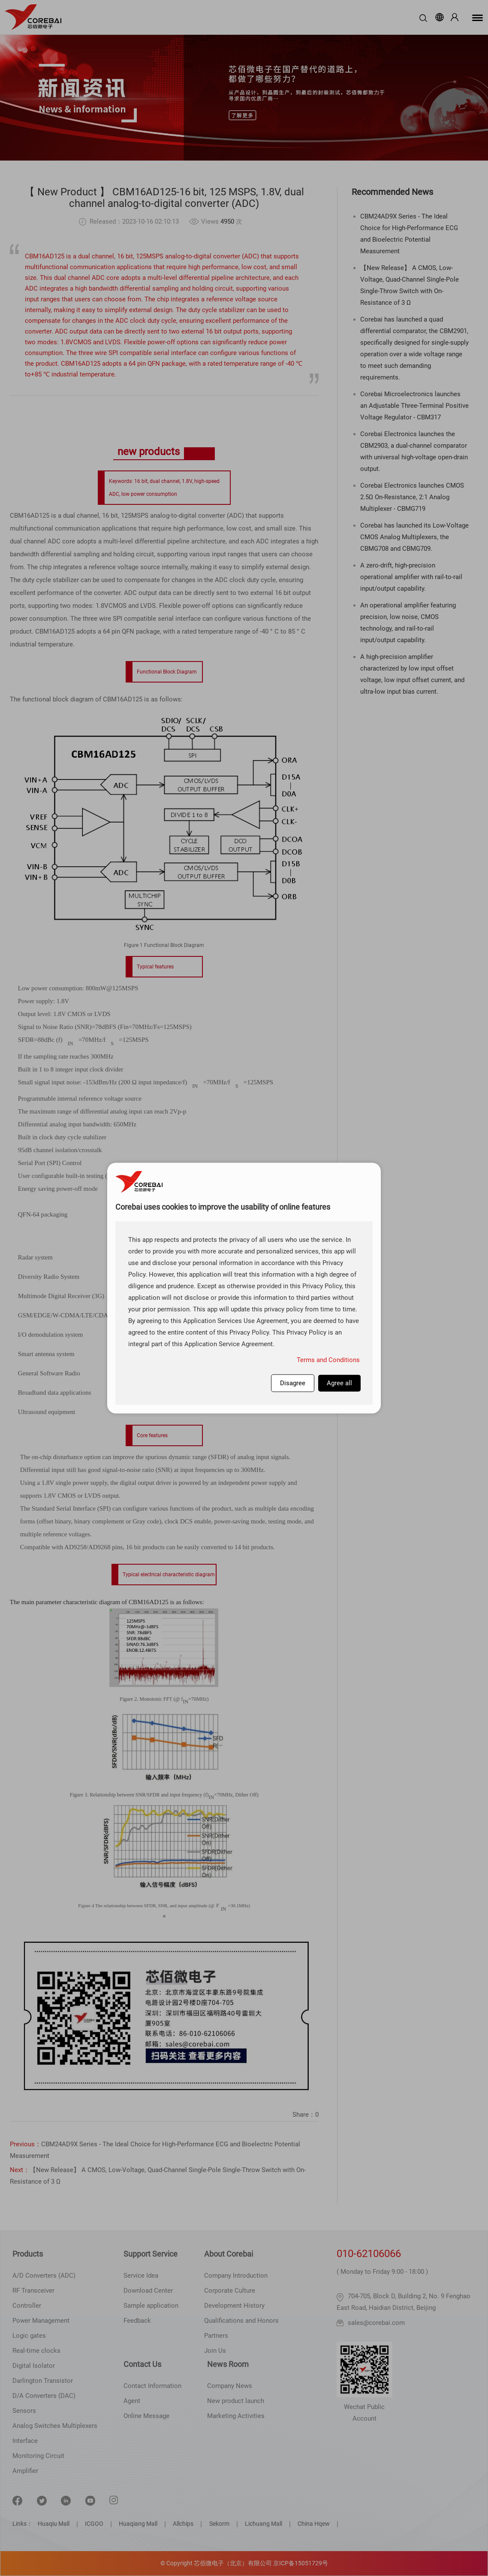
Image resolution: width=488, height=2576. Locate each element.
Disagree (292, 1383)
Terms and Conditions (328, 1359)
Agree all (339, 1383)
